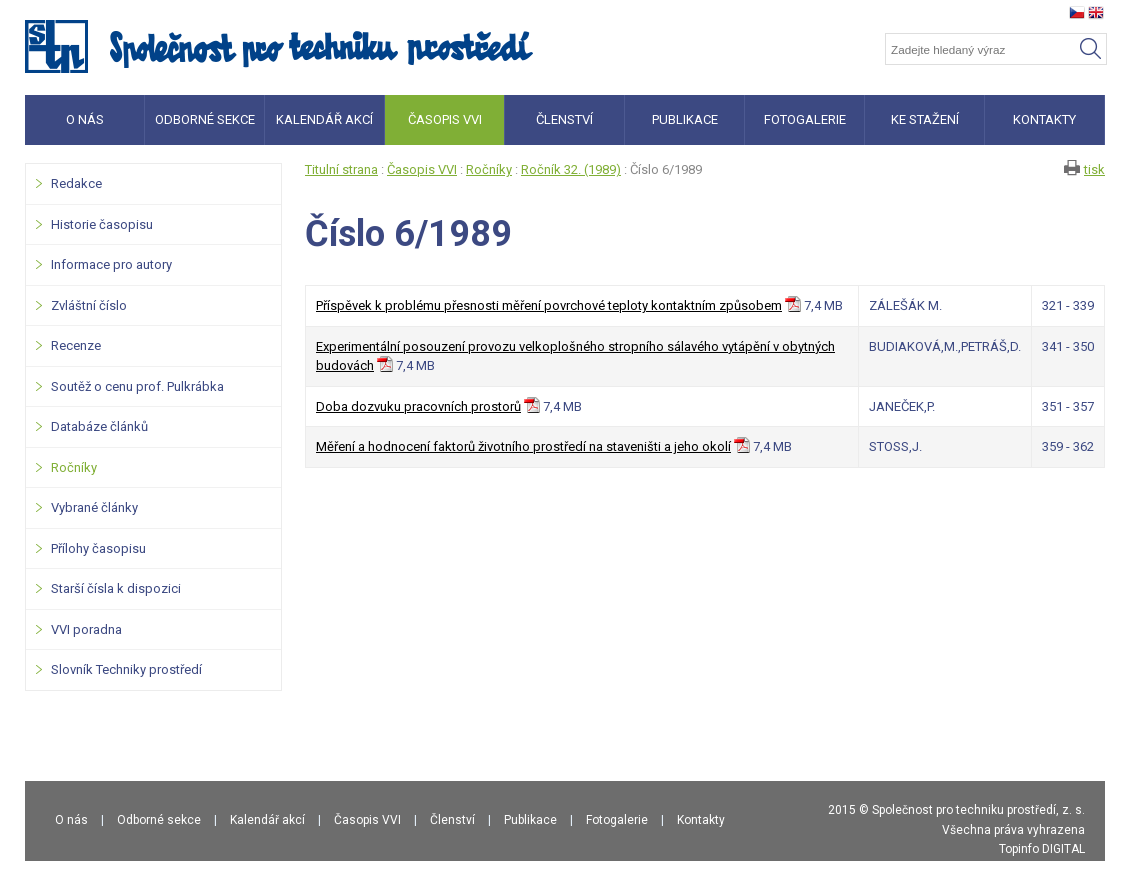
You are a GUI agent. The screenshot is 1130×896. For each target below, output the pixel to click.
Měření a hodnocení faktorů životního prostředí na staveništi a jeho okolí (523, 446)
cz (1077, 13)
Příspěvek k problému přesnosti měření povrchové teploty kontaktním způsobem (549, 305)
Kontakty (701, 820)
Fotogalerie (617, 820)
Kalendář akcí (267, 820)
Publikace (530, 820)
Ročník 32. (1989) (571, 169)
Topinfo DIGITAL (1042, 849)
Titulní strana (341, 169)
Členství (452, 820)
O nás (71, 820)
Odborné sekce (159, 820)
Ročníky (489, 169)
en (1096, 13)
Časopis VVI (422, 169)
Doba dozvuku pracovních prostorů (418, 406)
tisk (1094, 169)
